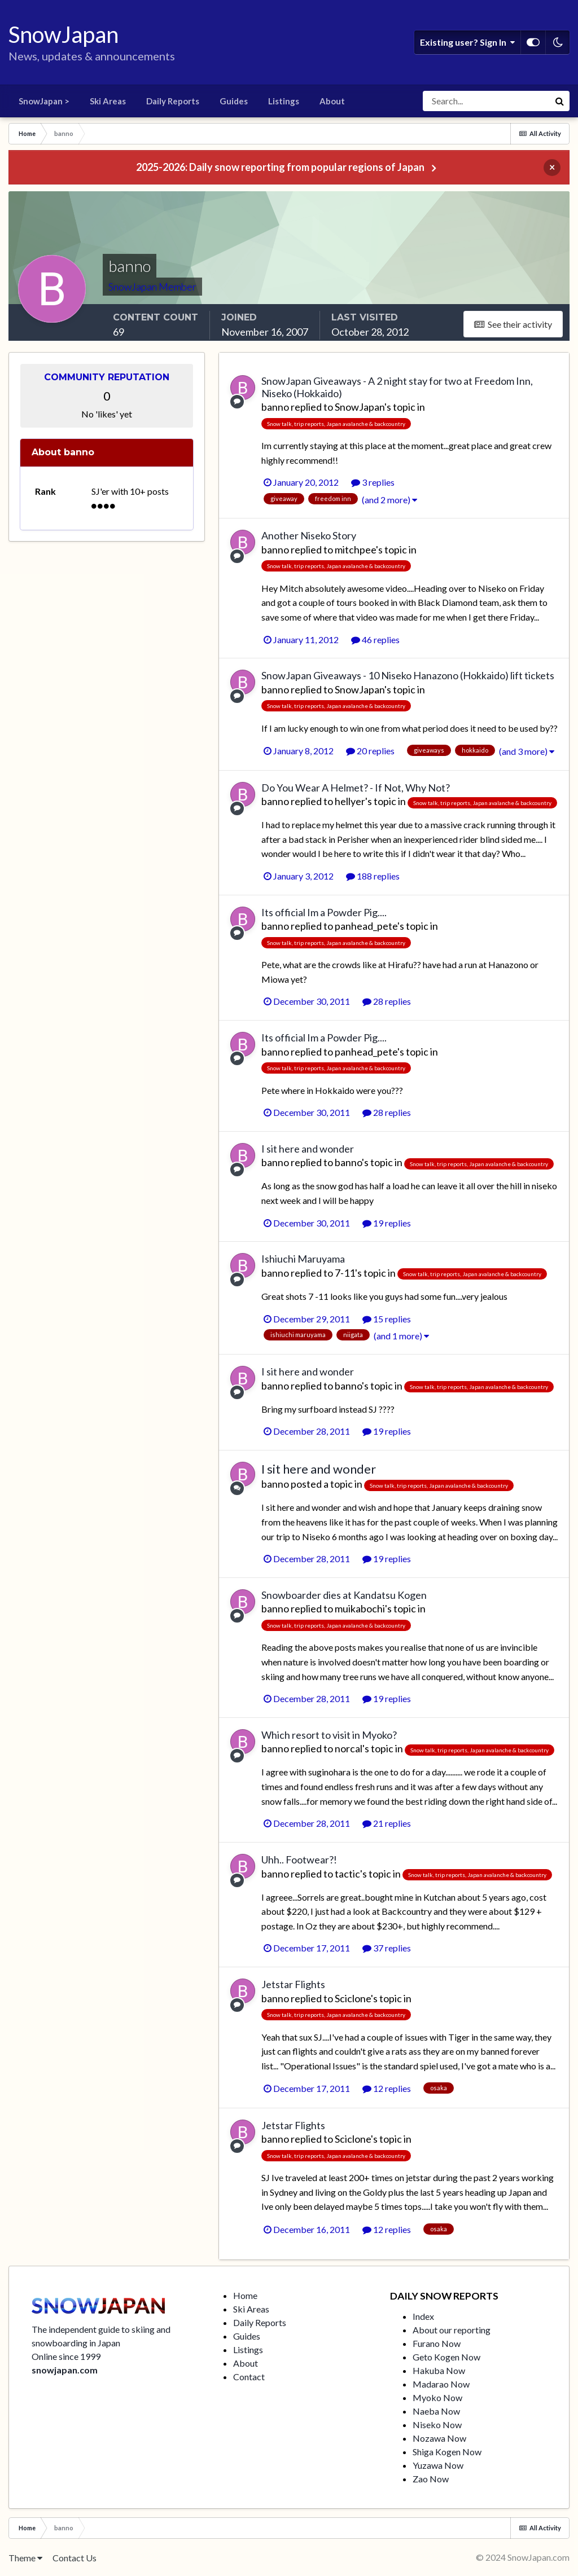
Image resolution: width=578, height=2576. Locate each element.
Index (423, 2316)
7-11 (345, 1273)
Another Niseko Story (308, 535)
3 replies (373, 482)
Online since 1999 (66, 2356)
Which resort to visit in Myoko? (329, 1735)
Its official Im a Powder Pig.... (324, 912)
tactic (347, 1873)
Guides (234, 101)
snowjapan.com (65, 2369)
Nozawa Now (439, 2438)
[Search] (486, 101)
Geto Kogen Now (446, 2356)
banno (275, 407)
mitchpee (355, 549)
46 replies (375, 639)
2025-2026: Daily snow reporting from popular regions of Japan (280, 167)
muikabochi (360, 1608)
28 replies (386, 1001)
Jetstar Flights (293, 1984)
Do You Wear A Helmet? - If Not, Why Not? (355, 787)
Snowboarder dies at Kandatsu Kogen (344, 1595)
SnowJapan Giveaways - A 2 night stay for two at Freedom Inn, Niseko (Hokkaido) (397, 387)
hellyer (350, 801)
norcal (348, 1748)
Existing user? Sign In (467, 42)
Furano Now (437, 2343)
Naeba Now (436, 2411)
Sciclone (353, 1998)
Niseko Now (437, 2424)
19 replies (386, 1222)
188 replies (373, 876)
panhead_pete (366, 926)
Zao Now (431, 2478)
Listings (283, 101)
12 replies (386, 2088)
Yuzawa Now (438, 2465)
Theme (25, 2557)
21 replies (386, 1823)
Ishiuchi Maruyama (303, 1258)
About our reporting (452, 2329)
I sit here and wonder (307, 1148)
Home (245, 2295)
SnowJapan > (44, 101)
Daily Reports (172, 101)
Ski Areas (108, 101)
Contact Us (74, 2557)
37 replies (386, 1947)
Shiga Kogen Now (447, 2451)
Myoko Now (437, 2397)
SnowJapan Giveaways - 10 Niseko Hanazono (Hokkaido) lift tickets (407, 675)
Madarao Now (441, 2384)
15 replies (386, 1318)
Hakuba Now (439, 2370)
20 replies (370, 750)
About (332, 101)
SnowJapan (359, 407)
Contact (249, 2376)
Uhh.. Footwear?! (299, 1859)
